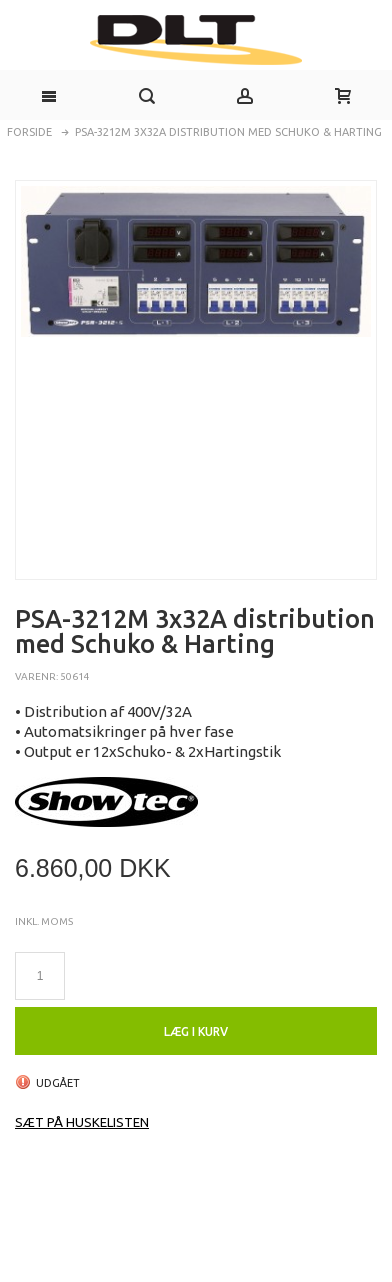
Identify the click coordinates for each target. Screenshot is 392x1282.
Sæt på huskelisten (82, 1122)
